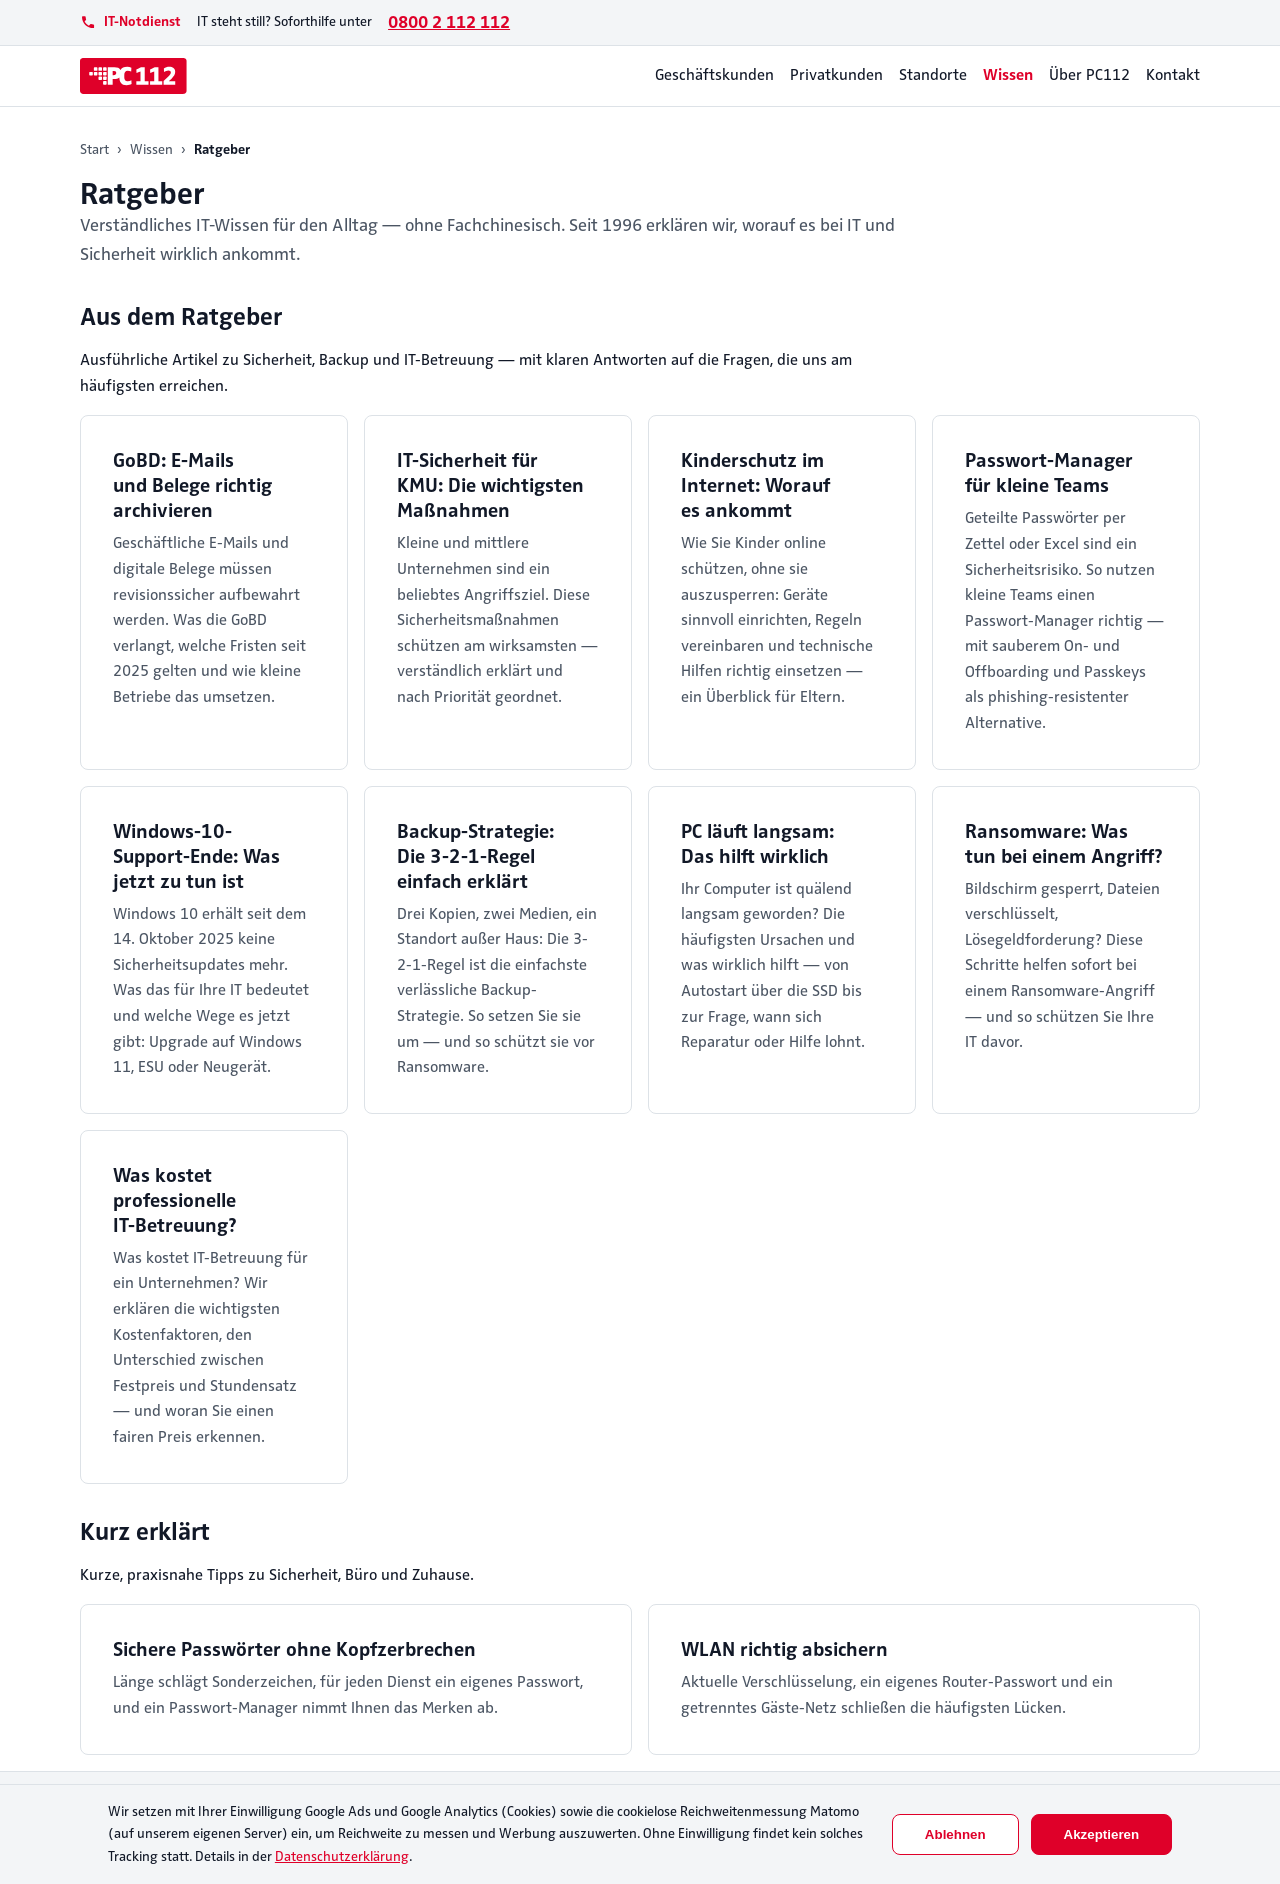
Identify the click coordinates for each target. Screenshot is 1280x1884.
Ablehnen (955, 1834)
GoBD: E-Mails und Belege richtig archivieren (192, 485)
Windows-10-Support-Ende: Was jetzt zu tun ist (196, 856)
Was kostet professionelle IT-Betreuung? (175, 1200)
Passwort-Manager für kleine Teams (1049, 473)
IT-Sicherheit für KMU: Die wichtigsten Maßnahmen (490, 485)
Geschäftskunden (714, 75)
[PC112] (133, 76)
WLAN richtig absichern (784, 1649)
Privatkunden (836, 75)
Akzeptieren (1102, 1834)
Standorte (933, 75)
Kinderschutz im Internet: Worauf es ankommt (755, 485)
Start (94, 149)
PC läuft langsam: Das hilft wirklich (757, 844)
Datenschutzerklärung (342, 1856)
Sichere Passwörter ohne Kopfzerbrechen (294, 1649)
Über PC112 (1089, 75)
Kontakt (1173, 75)
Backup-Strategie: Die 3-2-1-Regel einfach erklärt (475, 856)
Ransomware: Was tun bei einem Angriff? (1064, 844)
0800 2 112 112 (449, 22)
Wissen (1008, 75)
